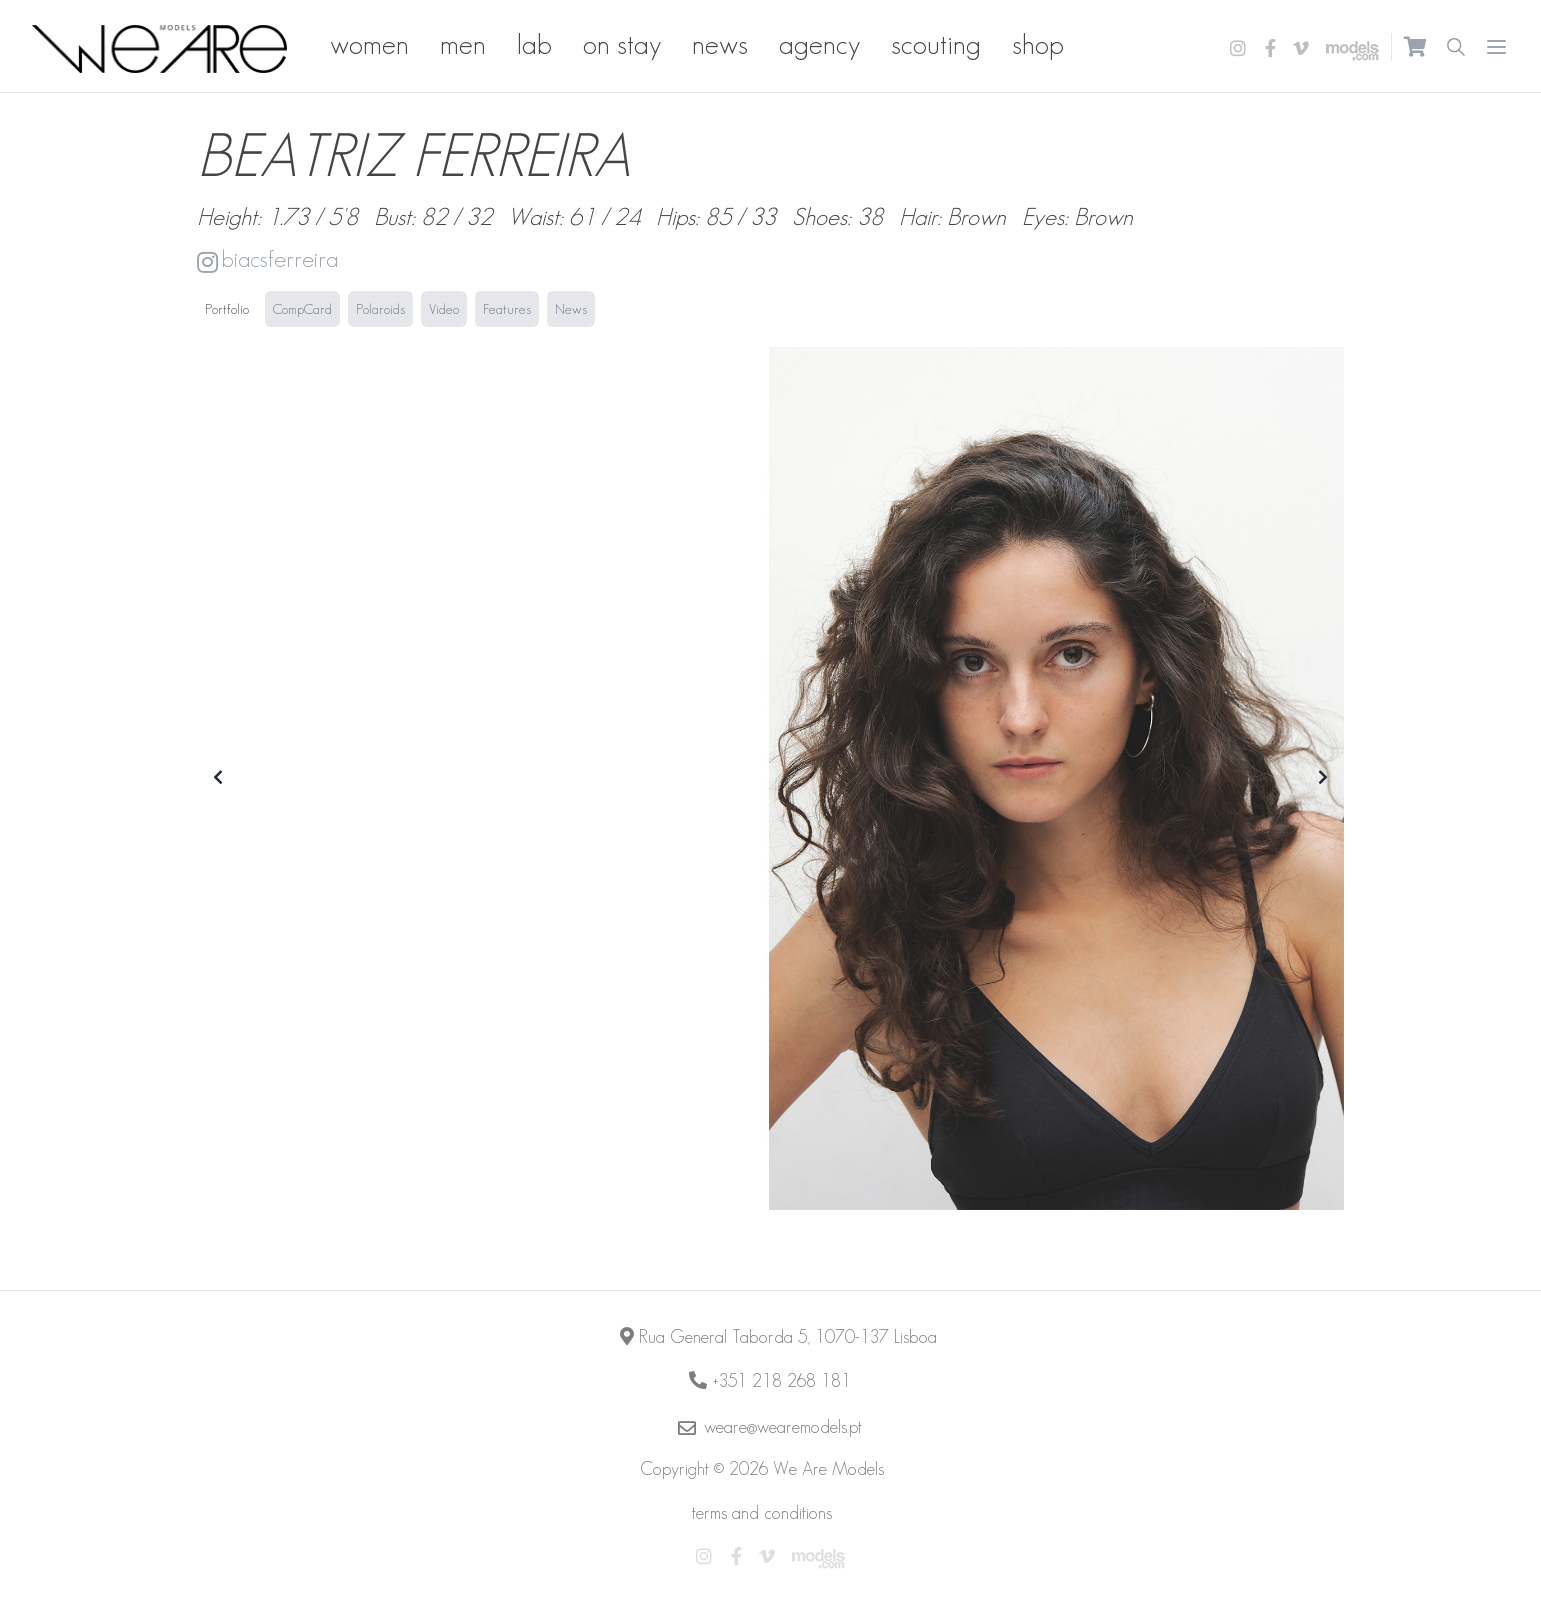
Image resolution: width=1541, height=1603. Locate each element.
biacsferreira (267, 259)
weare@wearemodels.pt (783, 1427)
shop (1038, 44)
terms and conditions (762, 1513)
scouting (936, 44)
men (463, 44)
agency (819, 44)
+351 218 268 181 (781, 1381)
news (720, 44)
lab (534, 44)
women (369, 44)
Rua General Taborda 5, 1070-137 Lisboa (788, 1337)
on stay (622, 44)
